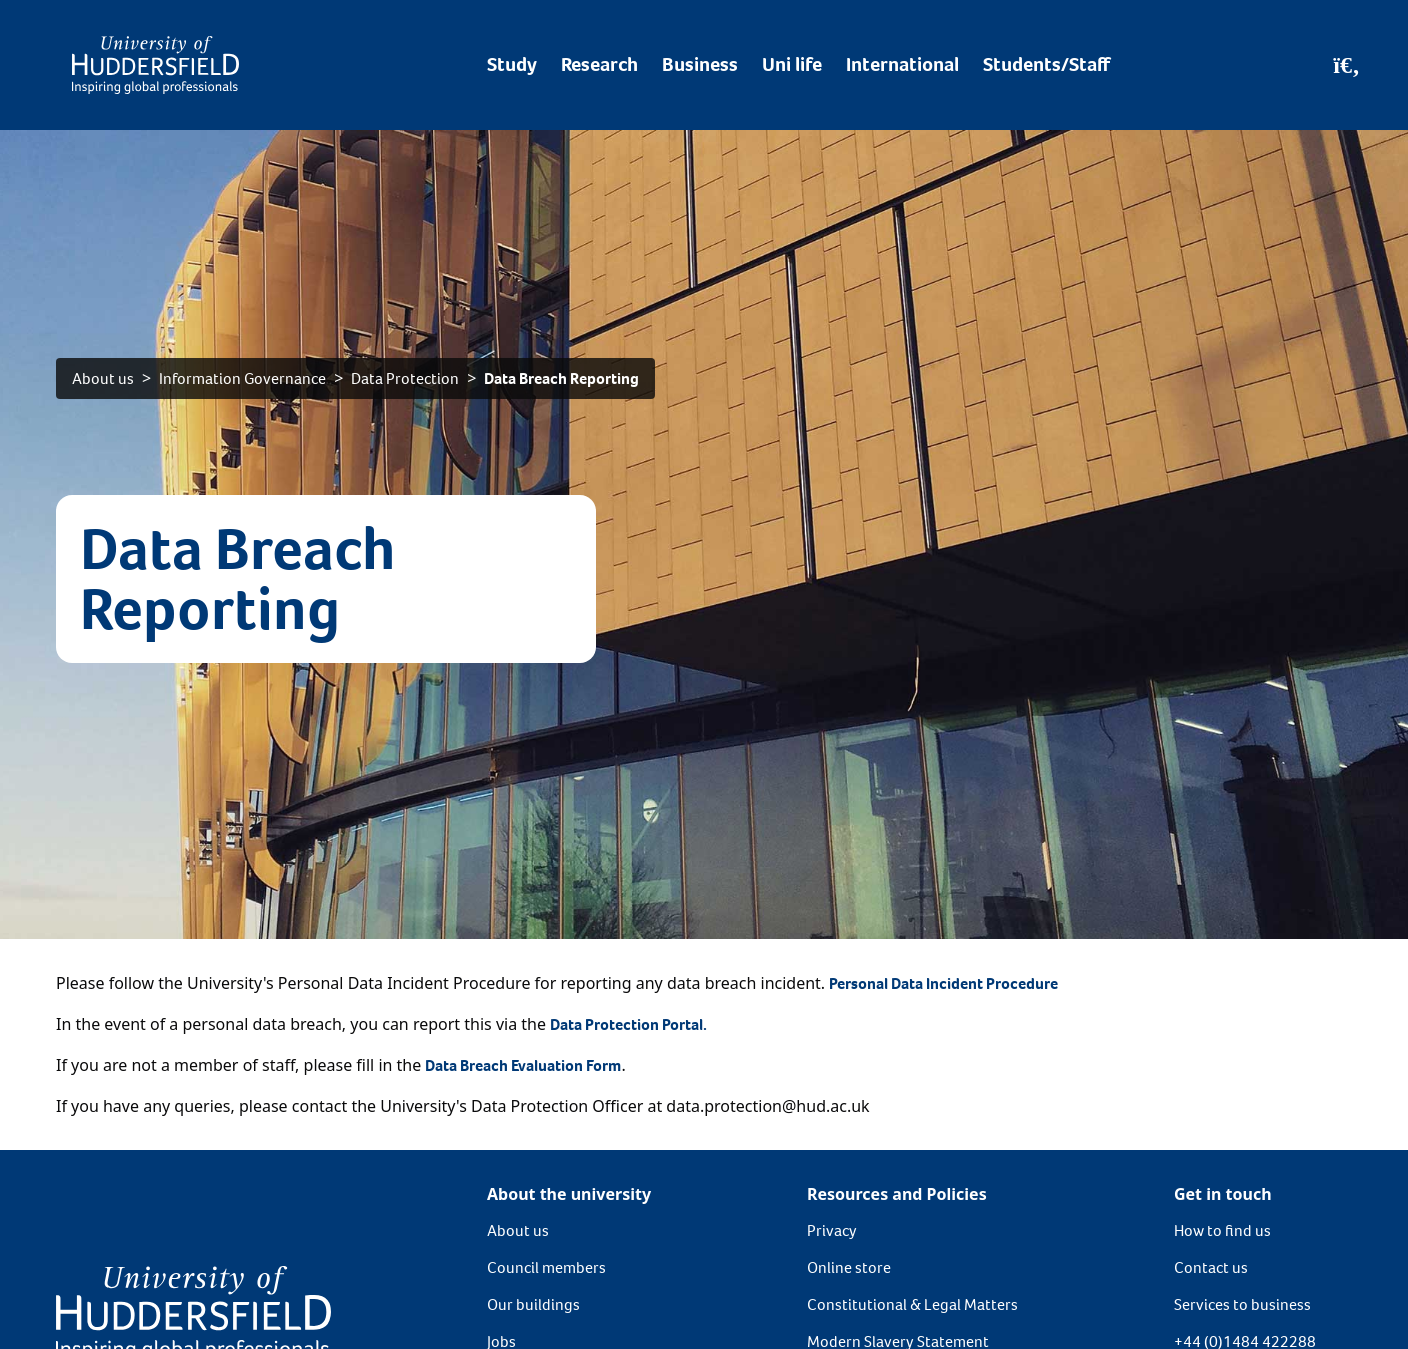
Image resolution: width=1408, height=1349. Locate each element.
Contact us (1211, 1267)
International (902, 64)
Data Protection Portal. (630, 1024)
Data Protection (405, 378)
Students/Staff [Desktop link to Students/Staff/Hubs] (1046, 64)
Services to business (1242, 1304)
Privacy (832, 1230)
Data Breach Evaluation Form (523, 1065)
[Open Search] (1346, 65)
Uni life (792, 64)
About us (103, 378)
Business (700, 64)
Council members (546, 1267)
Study (512, 64)
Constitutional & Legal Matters (912, 1304)
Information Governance (242, 378)
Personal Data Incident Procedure (943, 983)
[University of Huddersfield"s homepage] (193, 1311)
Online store (849, 1267)
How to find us (1222, 1230)
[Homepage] (155, 65)
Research (599, 64)
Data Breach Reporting (561, 378)
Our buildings (533, 1304)
